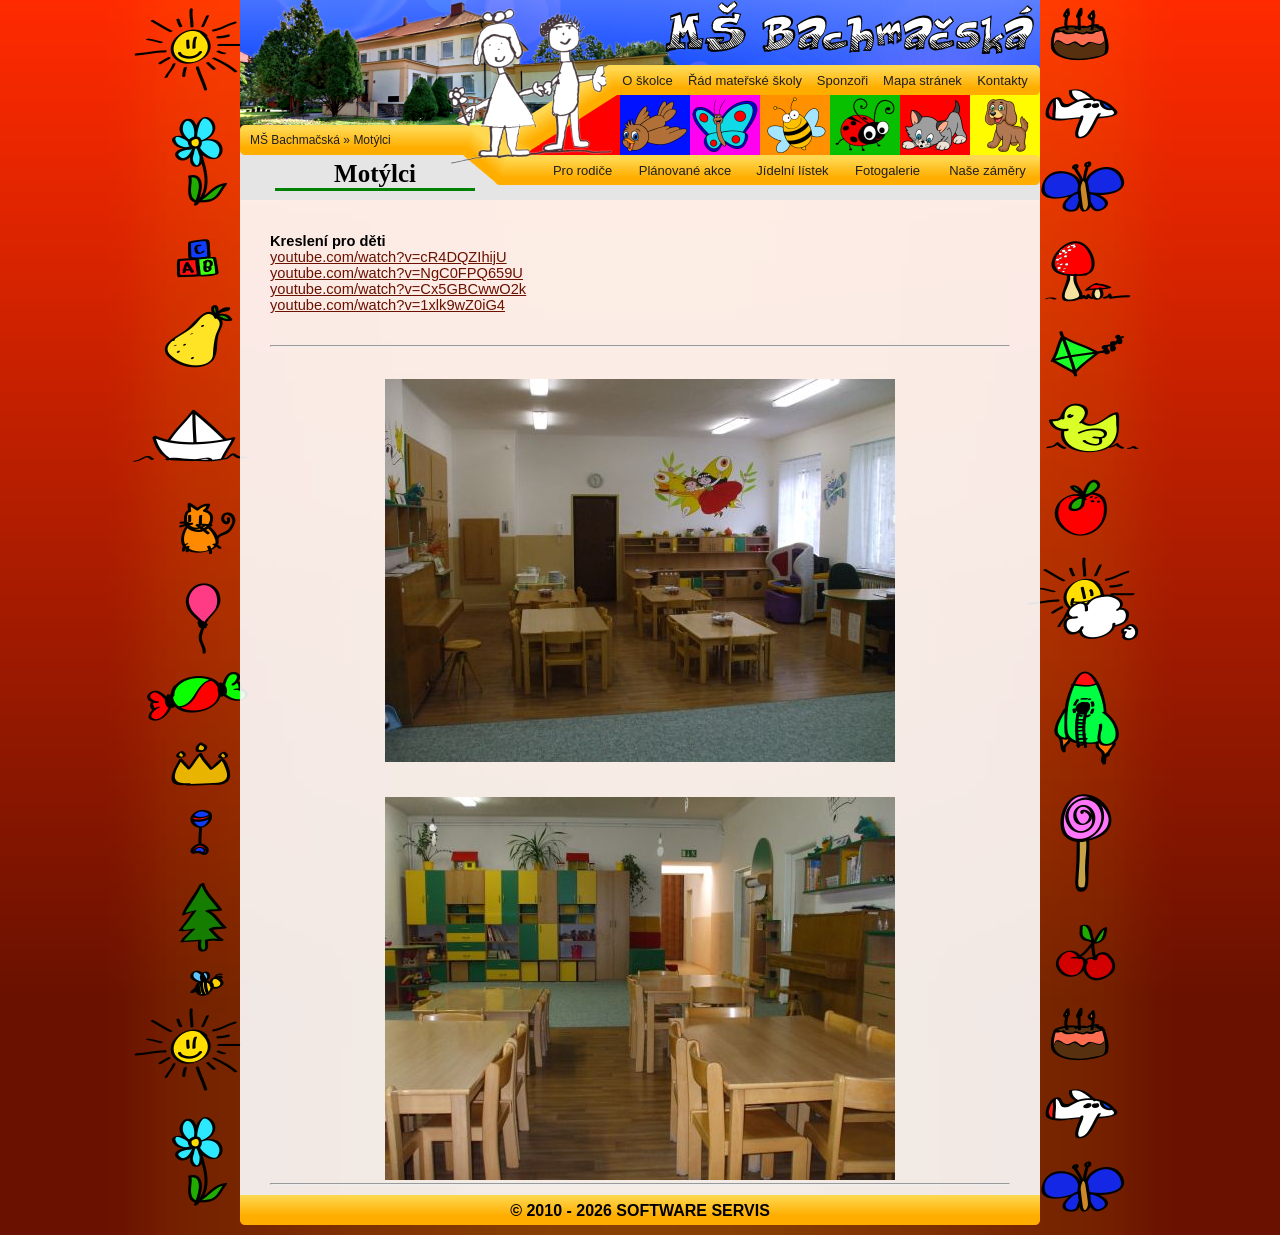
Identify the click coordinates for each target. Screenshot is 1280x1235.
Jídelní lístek (792, 170)
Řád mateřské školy (745, 80)
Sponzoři (842, 80)
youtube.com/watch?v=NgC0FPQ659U (396, 273)
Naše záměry (987, 170)
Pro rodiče (582, 170)
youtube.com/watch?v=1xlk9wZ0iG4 (387, 305)
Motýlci (371, 140)
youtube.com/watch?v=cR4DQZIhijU (388, 257)
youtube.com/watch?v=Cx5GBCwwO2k (398, 289)
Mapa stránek (922, 80)
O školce (647, 80)
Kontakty (1002, 80)
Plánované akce (685, 170)
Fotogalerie (887, 170)
